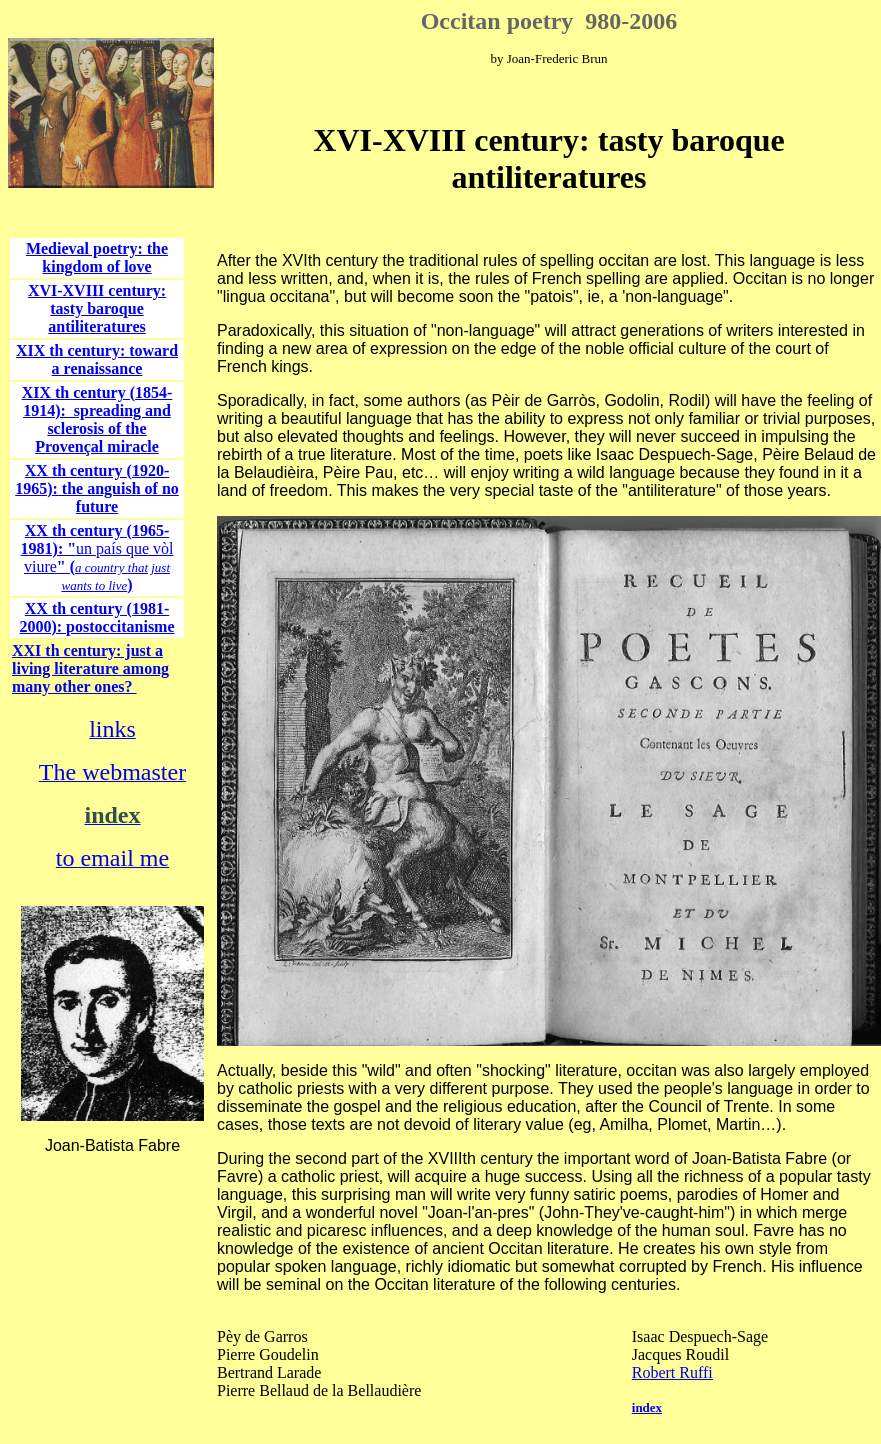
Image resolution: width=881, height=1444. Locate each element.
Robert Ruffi (672, 1372)
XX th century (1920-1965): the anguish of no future (97, 488)
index (647, 1407)
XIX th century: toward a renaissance (97, 359)
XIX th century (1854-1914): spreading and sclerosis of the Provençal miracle (97, 419)
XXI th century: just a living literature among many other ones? (90, 668)
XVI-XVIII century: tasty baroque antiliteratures (97, 308)
